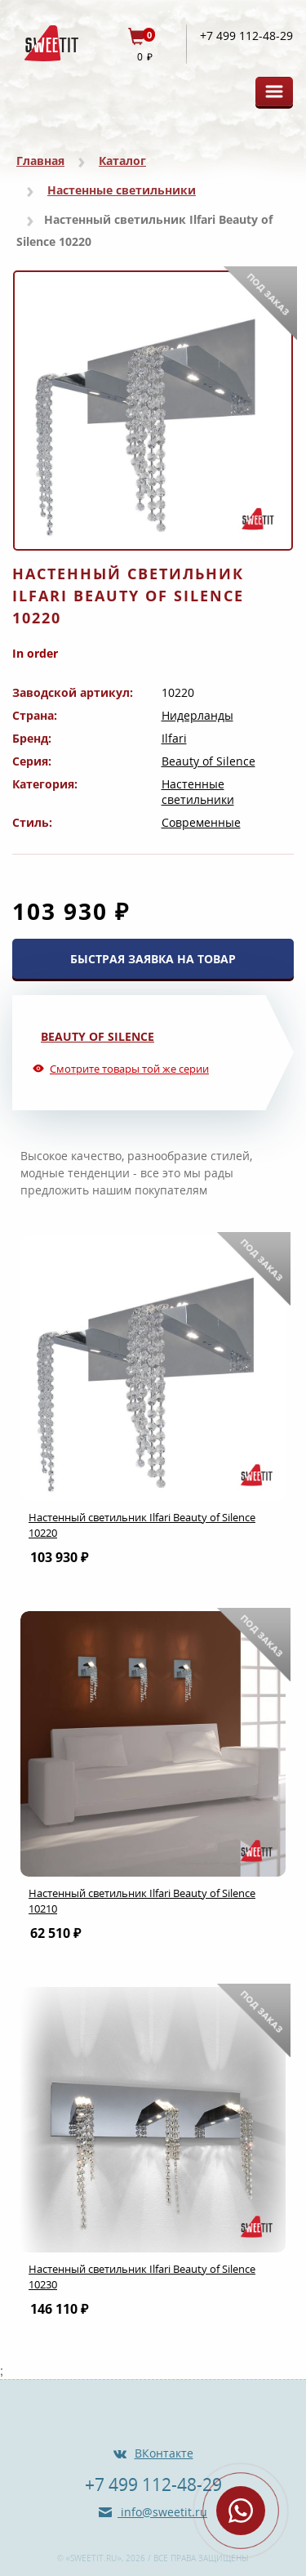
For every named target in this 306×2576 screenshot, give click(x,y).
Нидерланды (197, 715)
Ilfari (174, 738)
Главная (40, 160)
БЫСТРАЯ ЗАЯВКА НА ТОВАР (153, 959)
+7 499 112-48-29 (246, 36)
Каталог (122, 160)
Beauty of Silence (208, 761)
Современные (201, 822)
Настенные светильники (121, 190)
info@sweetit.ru (162, 2512)
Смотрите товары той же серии (129, 1068)
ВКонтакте (164, 2453)
